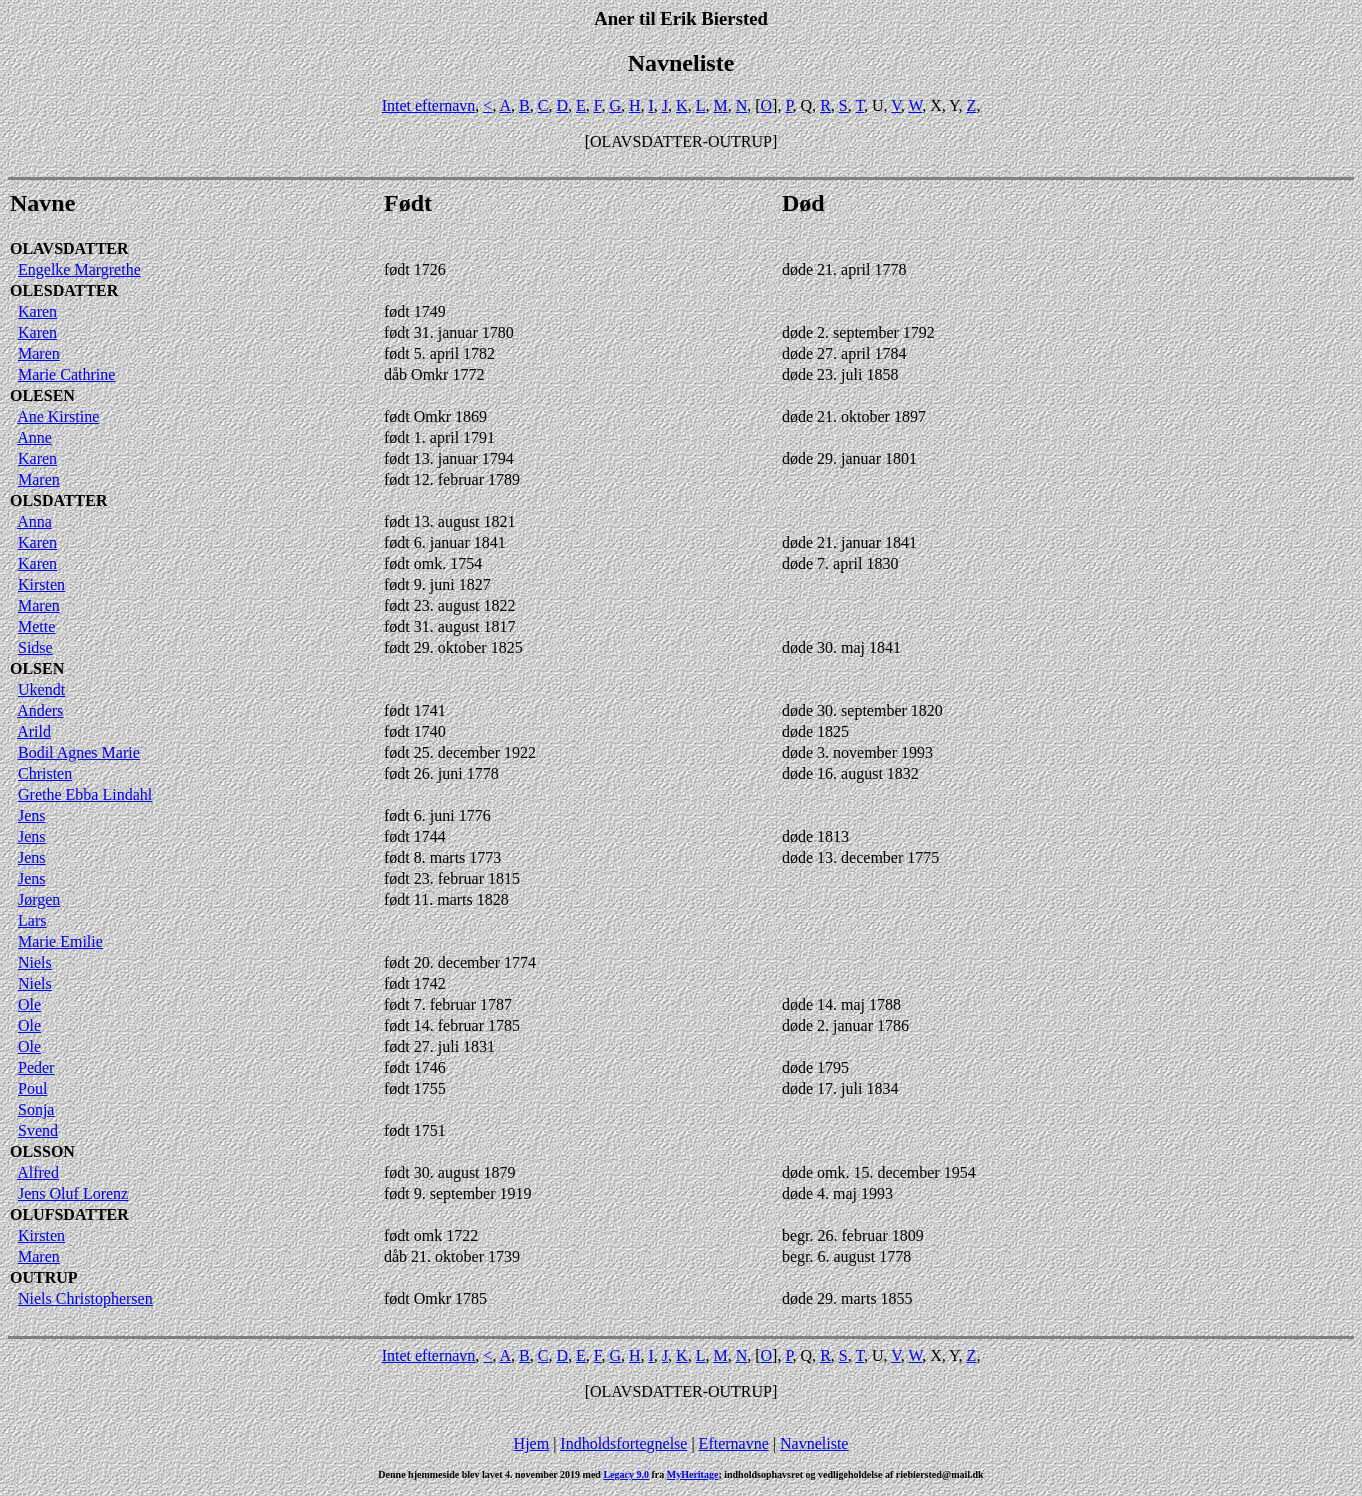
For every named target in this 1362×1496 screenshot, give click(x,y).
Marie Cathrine (66, 374)
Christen (45, 773)
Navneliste (814, 1443)
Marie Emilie (60, 941)
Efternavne (734, 1443)
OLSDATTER (59, 500)
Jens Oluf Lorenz (73, 1193)
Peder (36, 1067)
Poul (32, 1088)
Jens (32, 815)
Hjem (532, 1443)
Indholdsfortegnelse (623, 1443)
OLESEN (42, 395)
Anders (40, 710)
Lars (32, 920)
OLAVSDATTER (69, 248)
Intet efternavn (429, 105)
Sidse (35, 647)
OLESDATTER (64, 290)
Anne (34, 437)
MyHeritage (693, 1474)
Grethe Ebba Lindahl (85, 794)
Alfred (38, 1172)
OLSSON (42, 1151)
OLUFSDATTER (69, 1214)
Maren (39, 353)
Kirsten (41, 584)
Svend (38, 1130)
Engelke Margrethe (79, 269)
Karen (37, 311)
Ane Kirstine (58, 416)
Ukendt (41, 689)
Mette (36, 626)
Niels (35, 962)
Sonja (36, 1109)
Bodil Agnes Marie (79, 752)
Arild (34, 731)
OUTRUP (44, 1277)
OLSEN (37, 668)
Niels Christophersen (85, 1298)
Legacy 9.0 (626, 1474)
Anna (34, 521)
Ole (29, 1004)
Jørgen (39, 899)
